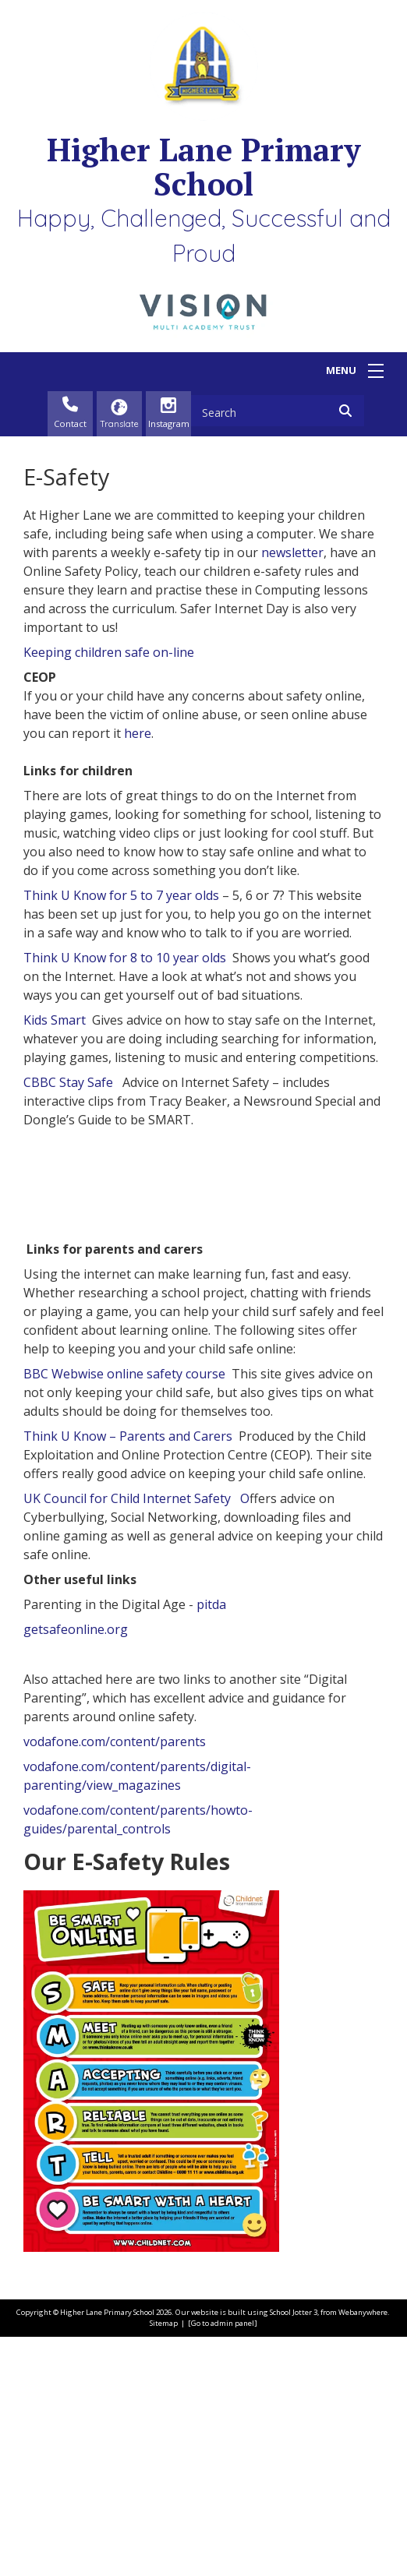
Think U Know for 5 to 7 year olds (121, 895)
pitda (211, 1842)
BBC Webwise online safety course (124, 1612)
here (137, 733)
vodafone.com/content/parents (114, 1979)
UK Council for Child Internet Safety (131, 1736)
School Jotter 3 (293, 2551)
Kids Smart (54, 1020)
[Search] (349, 410)
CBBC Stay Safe (69, 1082)
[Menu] (375, 371)
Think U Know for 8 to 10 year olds (124, 957)
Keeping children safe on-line (108, 652)
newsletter (292, 552)
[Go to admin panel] (222, 2562)
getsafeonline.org (75, 1867)
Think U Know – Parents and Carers (127, 1674)
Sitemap (164, 2562)
